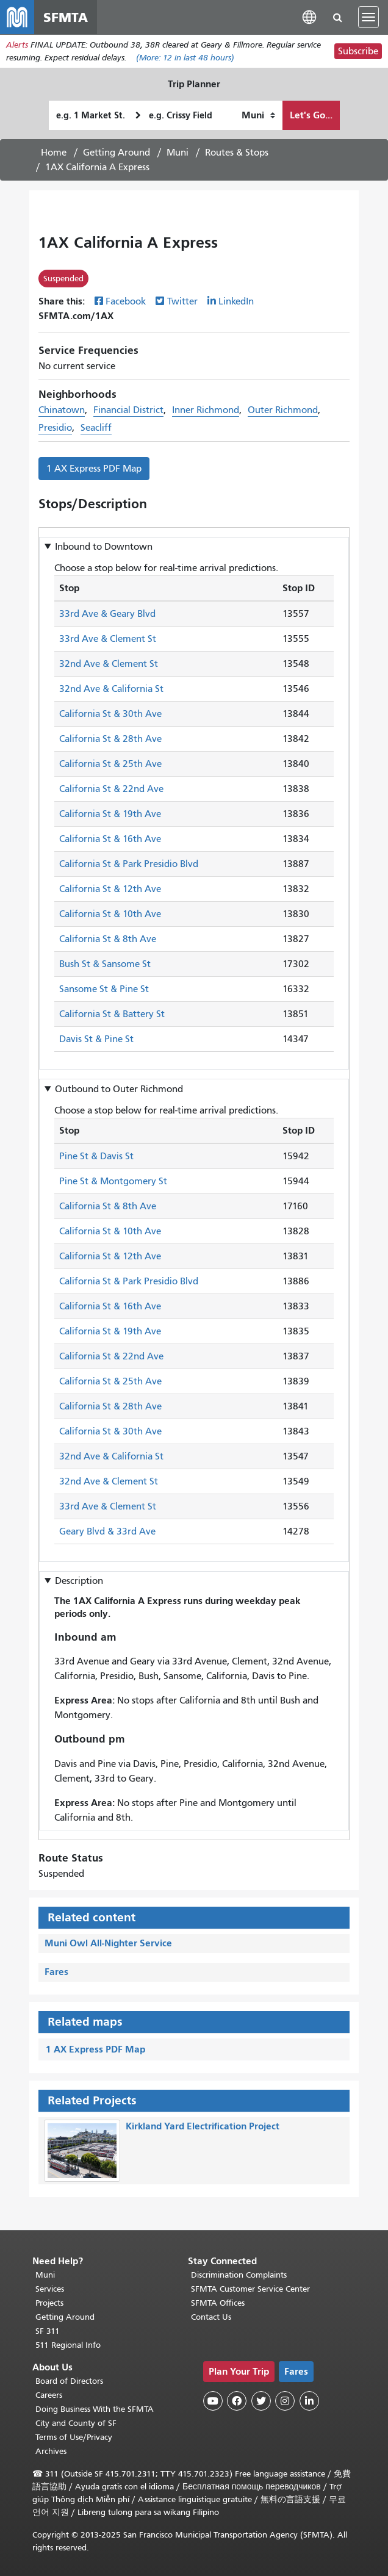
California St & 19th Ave (110, 814)
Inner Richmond (205, 410)
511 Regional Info (68, 2345)
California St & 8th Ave (107, 939)
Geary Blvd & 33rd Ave (107, 1531)
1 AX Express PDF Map (94, 468)
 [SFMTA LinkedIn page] (309, 2401)
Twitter (182, 301)
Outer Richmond (283, 410)
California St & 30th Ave (110, 714)
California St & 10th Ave (110, 914)
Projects (49, 2303)
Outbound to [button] (119, 1089)
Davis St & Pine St (96, 1039)
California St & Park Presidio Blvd (128, 864)
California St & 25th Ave (110, 764)
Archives (50, 2451)
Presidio (55, 427)
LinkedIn (236, 301)
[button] (309, 17)
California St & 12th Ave (110, 889)
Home (53, 152)
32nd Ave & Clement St (108, 664)
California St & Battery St (112, 1014)
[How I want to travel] (258, 115)
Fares (56, 1971)
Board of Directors (69, 2381)
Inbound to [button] (104, 547)
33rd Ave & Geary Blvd (107, 614)
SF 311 (47, 2331)
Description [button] (79, 1580)
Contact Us (211, 2317)
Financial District (128, 410)
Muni (178, 152)
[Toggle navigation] (368, 17)
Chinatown (61, 410)
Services (49, 2289)
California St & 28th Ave (110, 739)
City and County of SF (76, 2423)
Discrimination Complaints (239, 2275)
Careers (48, 2395)
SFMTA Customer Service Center (250, 2289)
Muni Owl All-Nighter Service (108, 1943)
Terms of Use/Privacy (73, 2437)
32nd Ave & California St (111, 689)
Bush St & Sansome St (105, 964)
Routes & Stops (236, 152)
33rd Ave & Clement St (107, 639)
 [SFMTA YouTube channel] (212, 2401)
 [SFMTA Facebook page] (237, 2401)
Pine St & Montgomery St (113, 1181)
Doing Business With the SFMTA (94, 2409)
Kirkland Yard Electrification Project (202, 2126)
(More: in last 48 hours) (185, 57)
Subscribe (358, 51)
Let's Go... (311, 115)
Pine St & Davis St (96, 1156)
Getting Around (116, 152)
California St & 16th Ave (110, 839)
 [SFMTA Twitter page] (261, 2401)
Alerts (17, 45)
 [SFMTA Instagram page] (285, 2401)
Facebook (126, 301)
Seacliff (96, 427)
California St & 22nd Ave (111, 789)
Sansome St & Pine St (104, 989)
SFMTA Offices (218, 2303)
